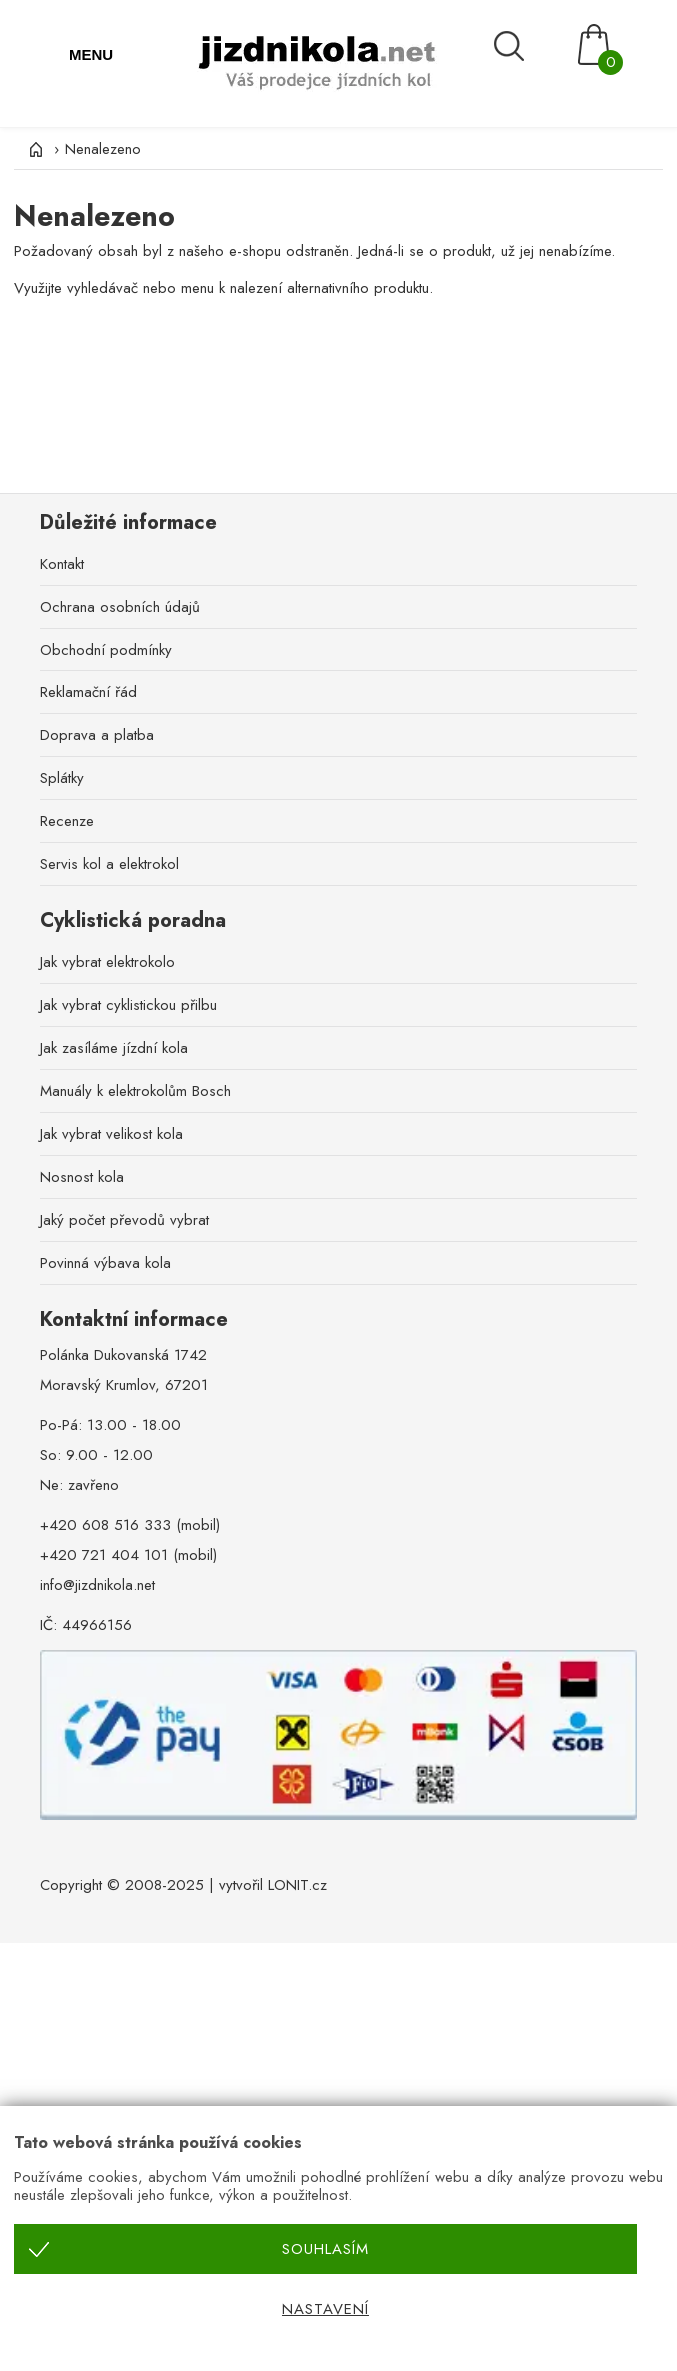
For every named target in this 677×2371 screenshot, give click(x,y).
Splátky (62, 778)
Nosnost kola (82, 1177)
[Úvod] (34, 149)
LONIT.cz (297, 1885)
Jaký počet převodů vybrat (124, 1220)
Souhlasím (325, 2249)
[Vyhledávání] (526, 46)
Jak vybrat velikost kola (111, 1134)
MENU (91, 54)
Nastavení (325, 2309)
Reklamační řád (88, 692)
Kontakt (62, 564)
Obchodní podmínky (106, 650)
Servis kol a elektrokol (109, 864)
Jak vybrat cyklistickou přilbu (128, 1005)
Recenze (67, 821)
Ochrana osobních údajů (120, 607)
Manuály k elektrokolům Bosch (135, 1091)
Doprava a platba (97, 735)
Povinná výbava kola (105, 1263)
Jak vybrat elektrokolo (107, 962)
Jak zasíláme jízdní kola (114, 1048)
